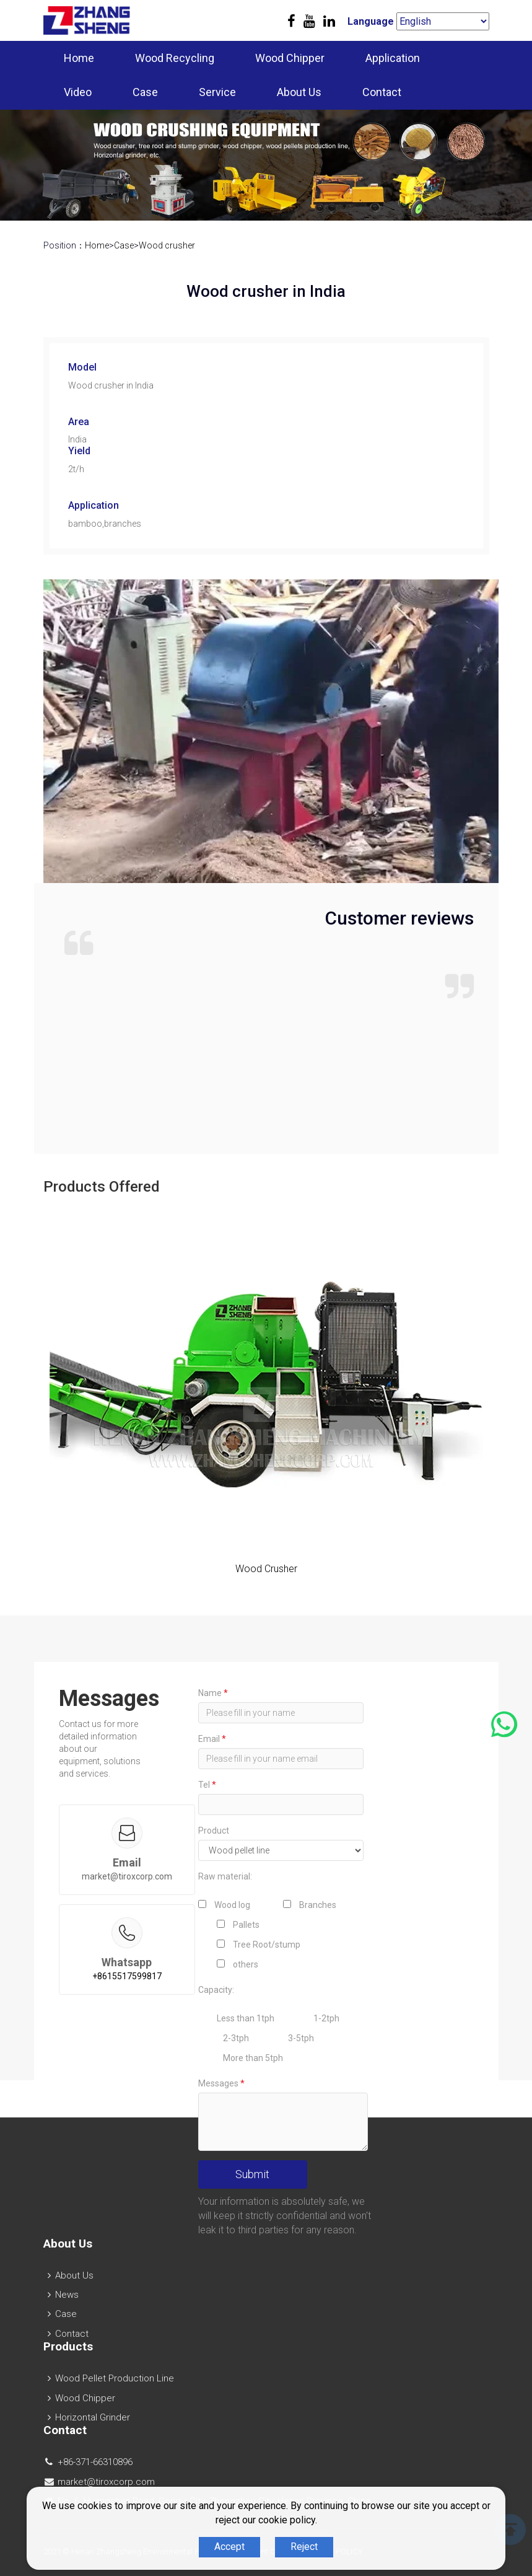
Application (392, 57)
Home (79, 57)
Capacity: (216, 1990)
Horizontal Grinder (92, 2417)
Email (212, 1739)
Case (145, 92)
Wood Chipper (290, 57)
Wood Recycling (174, 57)
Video (78, 92)
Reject (304, 2546)
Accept (229, 2546)
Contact (381, 92)
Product (213, 1830)
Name (213, 1693)
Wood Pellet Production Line (114, 2378)
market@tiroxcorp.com (127, 1876)
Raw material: (225, 1876)
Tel (207, 1785)
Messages (221, 2083)
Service (217, 92)
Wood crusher (167, 245)
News (67, 2294)
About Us (299, 92)
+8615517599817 (127, 1976)
